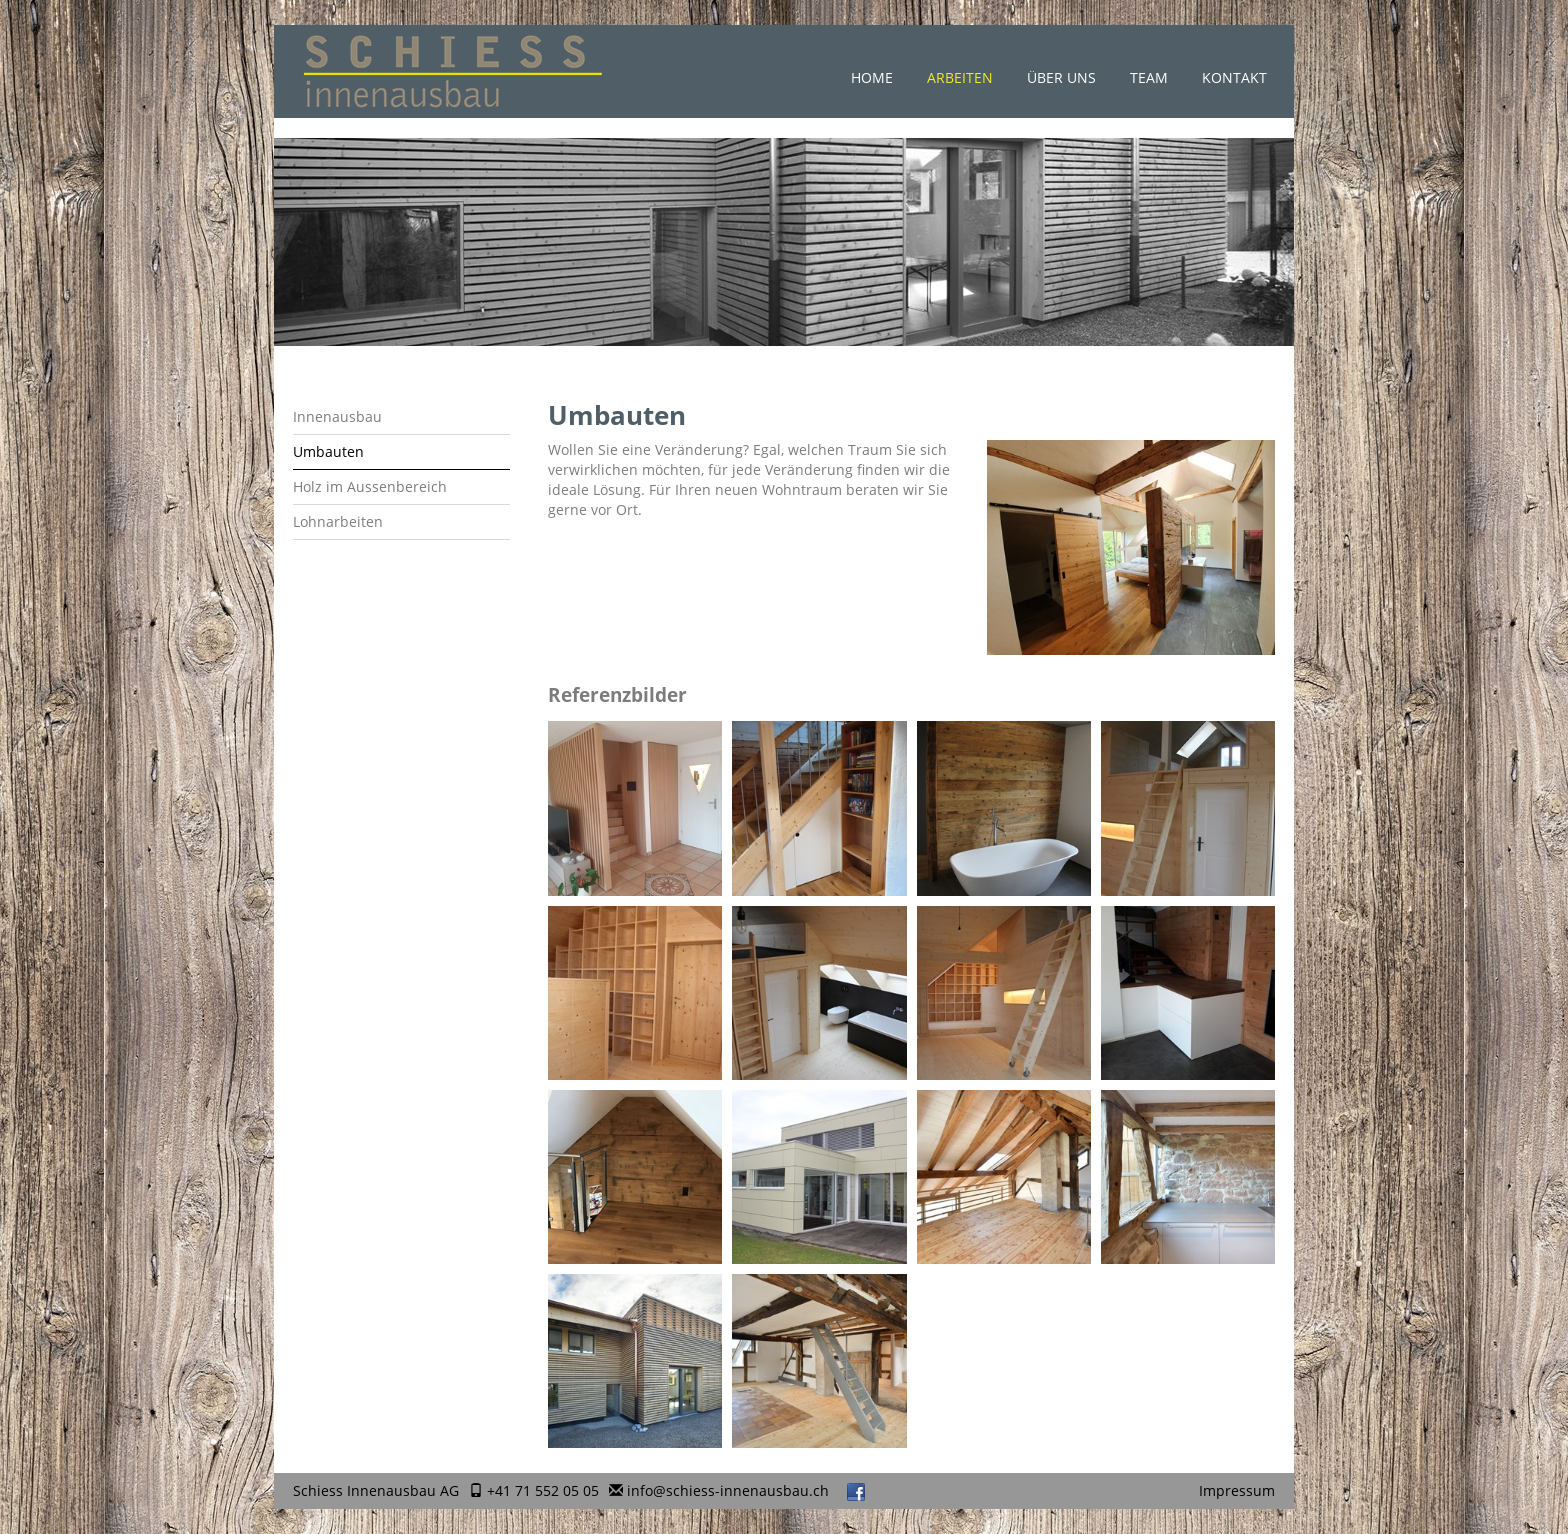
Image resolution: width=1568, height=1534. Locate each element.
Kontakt (1234, 77)
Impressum (1237, 1490)
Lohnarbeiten (338, 521)
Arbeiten (960, 77)
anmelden (1171, 1492)
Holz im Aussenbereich (370, 486)
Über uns (1061, 77)
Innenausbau (337, 416)
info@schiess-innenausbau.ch (728, 1490)
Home (872, 77)
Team (1149, 77)
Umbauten (328, 451)
